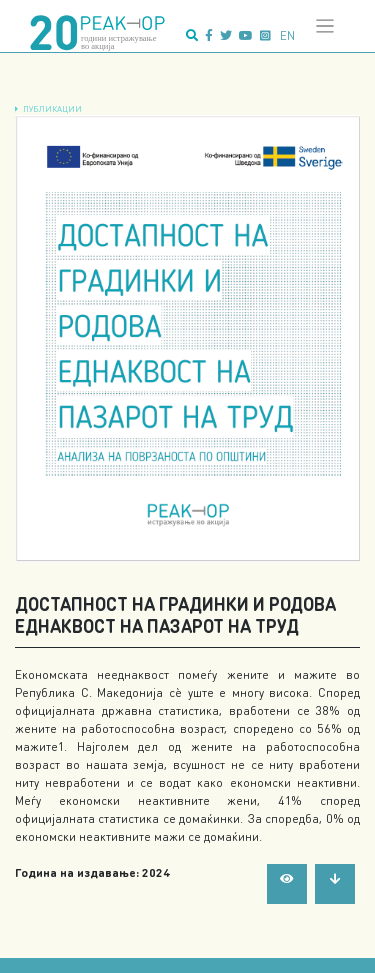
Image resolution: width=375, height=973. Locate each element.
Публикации (52, 108)
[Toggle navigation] (325, 26)
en (287, 35)
